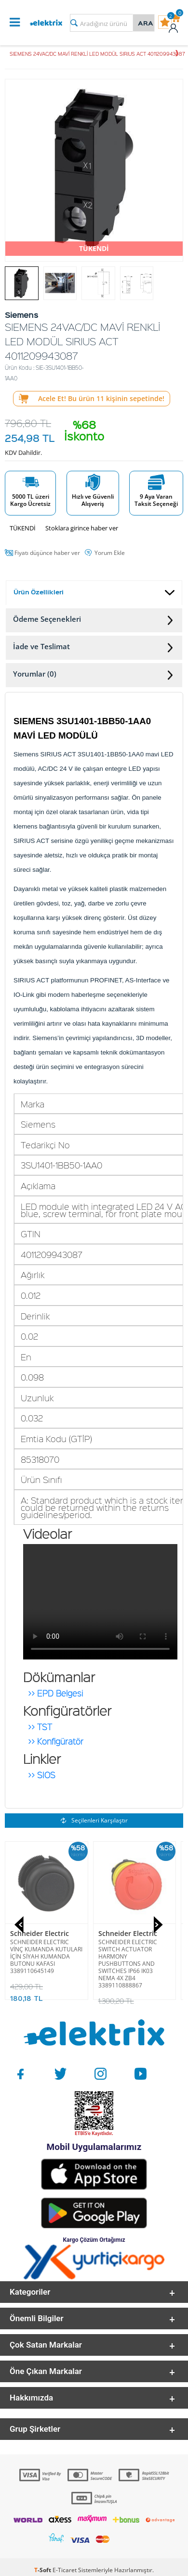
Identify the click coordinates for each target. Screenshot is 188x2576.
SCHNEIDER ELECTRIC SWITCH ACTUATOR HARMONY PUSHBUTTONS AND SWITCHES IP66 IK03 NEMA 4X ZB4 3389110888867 (127, 1963)
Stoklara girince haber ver (81, 528)
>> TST (40, 1725)
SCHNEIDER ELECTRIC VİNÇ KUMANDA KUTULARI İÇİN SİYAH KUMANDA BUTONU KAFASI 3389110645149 (46, 1956)
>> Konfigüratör (55, 1739)
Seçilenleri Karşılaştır (94, 1820)
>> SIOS (41, 1773)
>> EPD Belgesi (55, 1691)
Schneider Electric (39, 1933)
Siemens (24, 2097)
